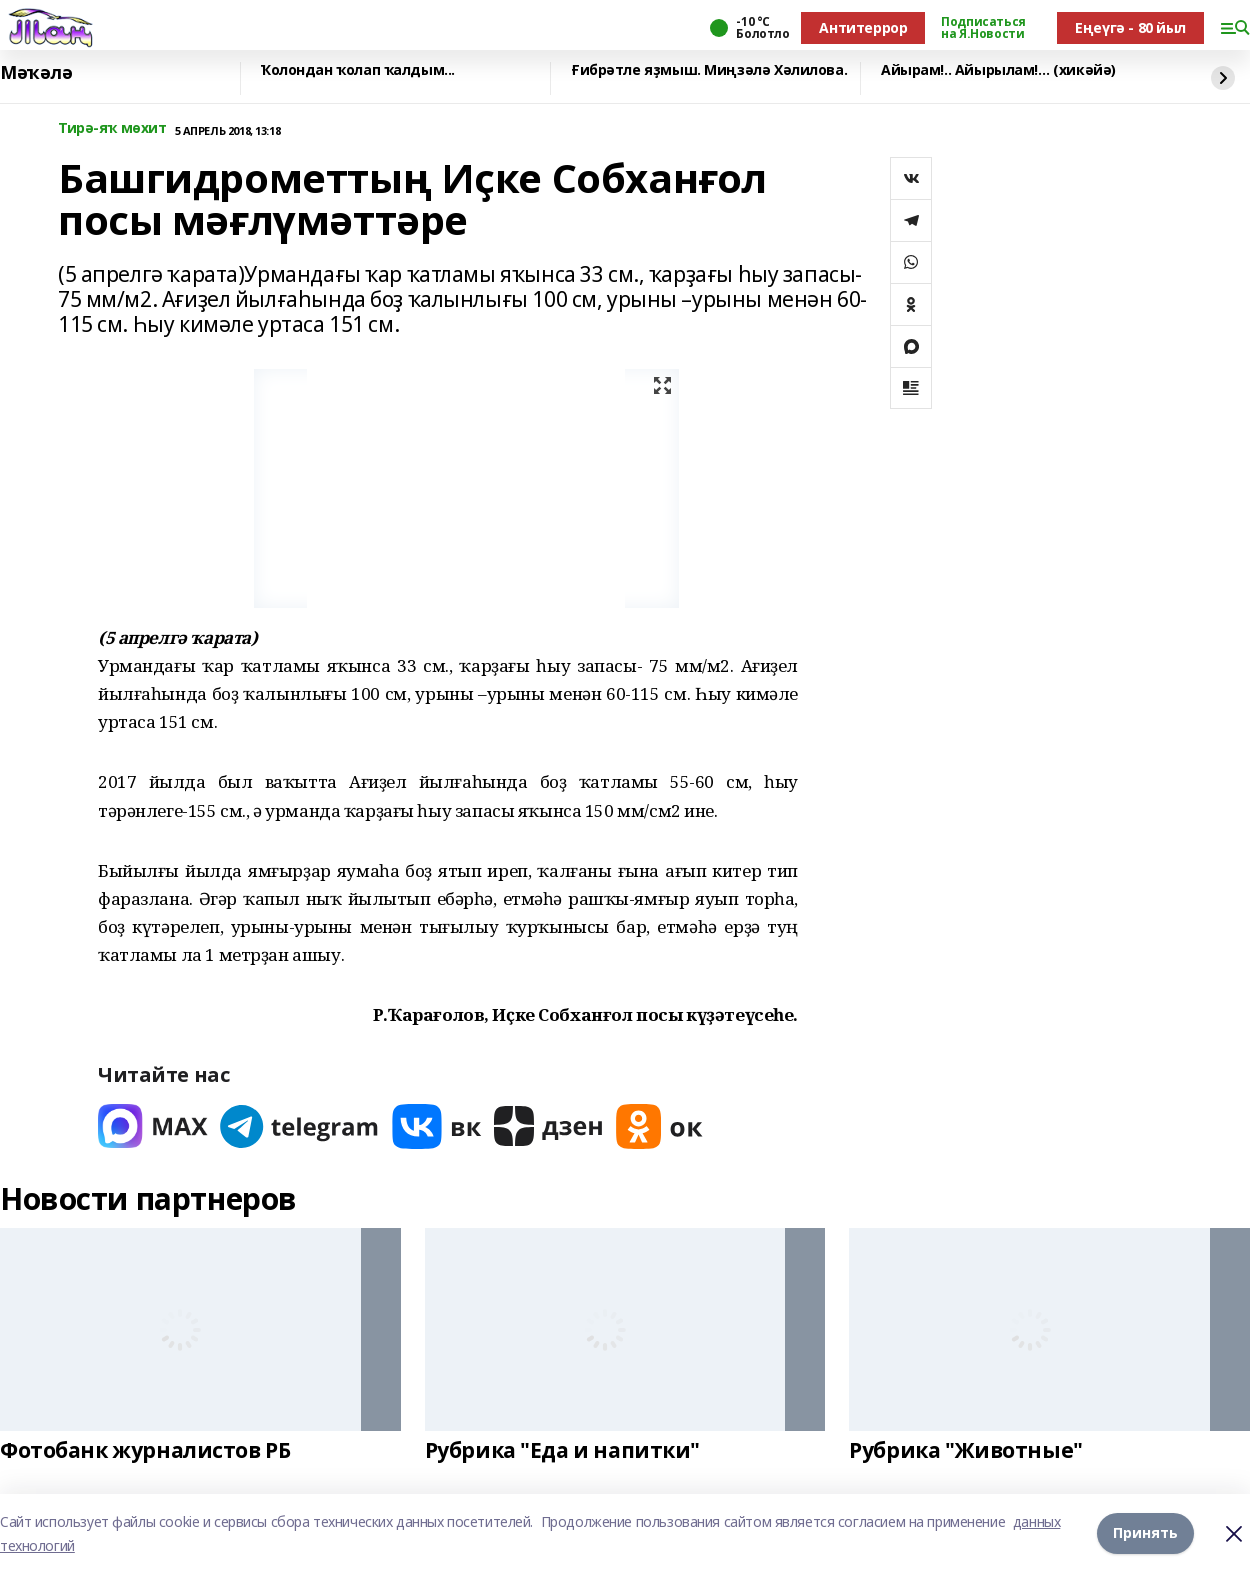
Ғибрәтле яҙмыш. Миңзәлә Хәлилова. (709, 70)
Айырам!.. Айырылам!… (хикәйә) (998, 70)
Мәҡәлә (36, 73)
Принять (1145, 1533)
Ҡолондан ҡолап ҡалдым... (358, 70)
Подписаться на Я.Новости (983, 28)
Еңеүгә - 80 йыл (1130, 27)
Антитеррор (863, 27)
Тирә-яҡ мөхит (112, 128)
